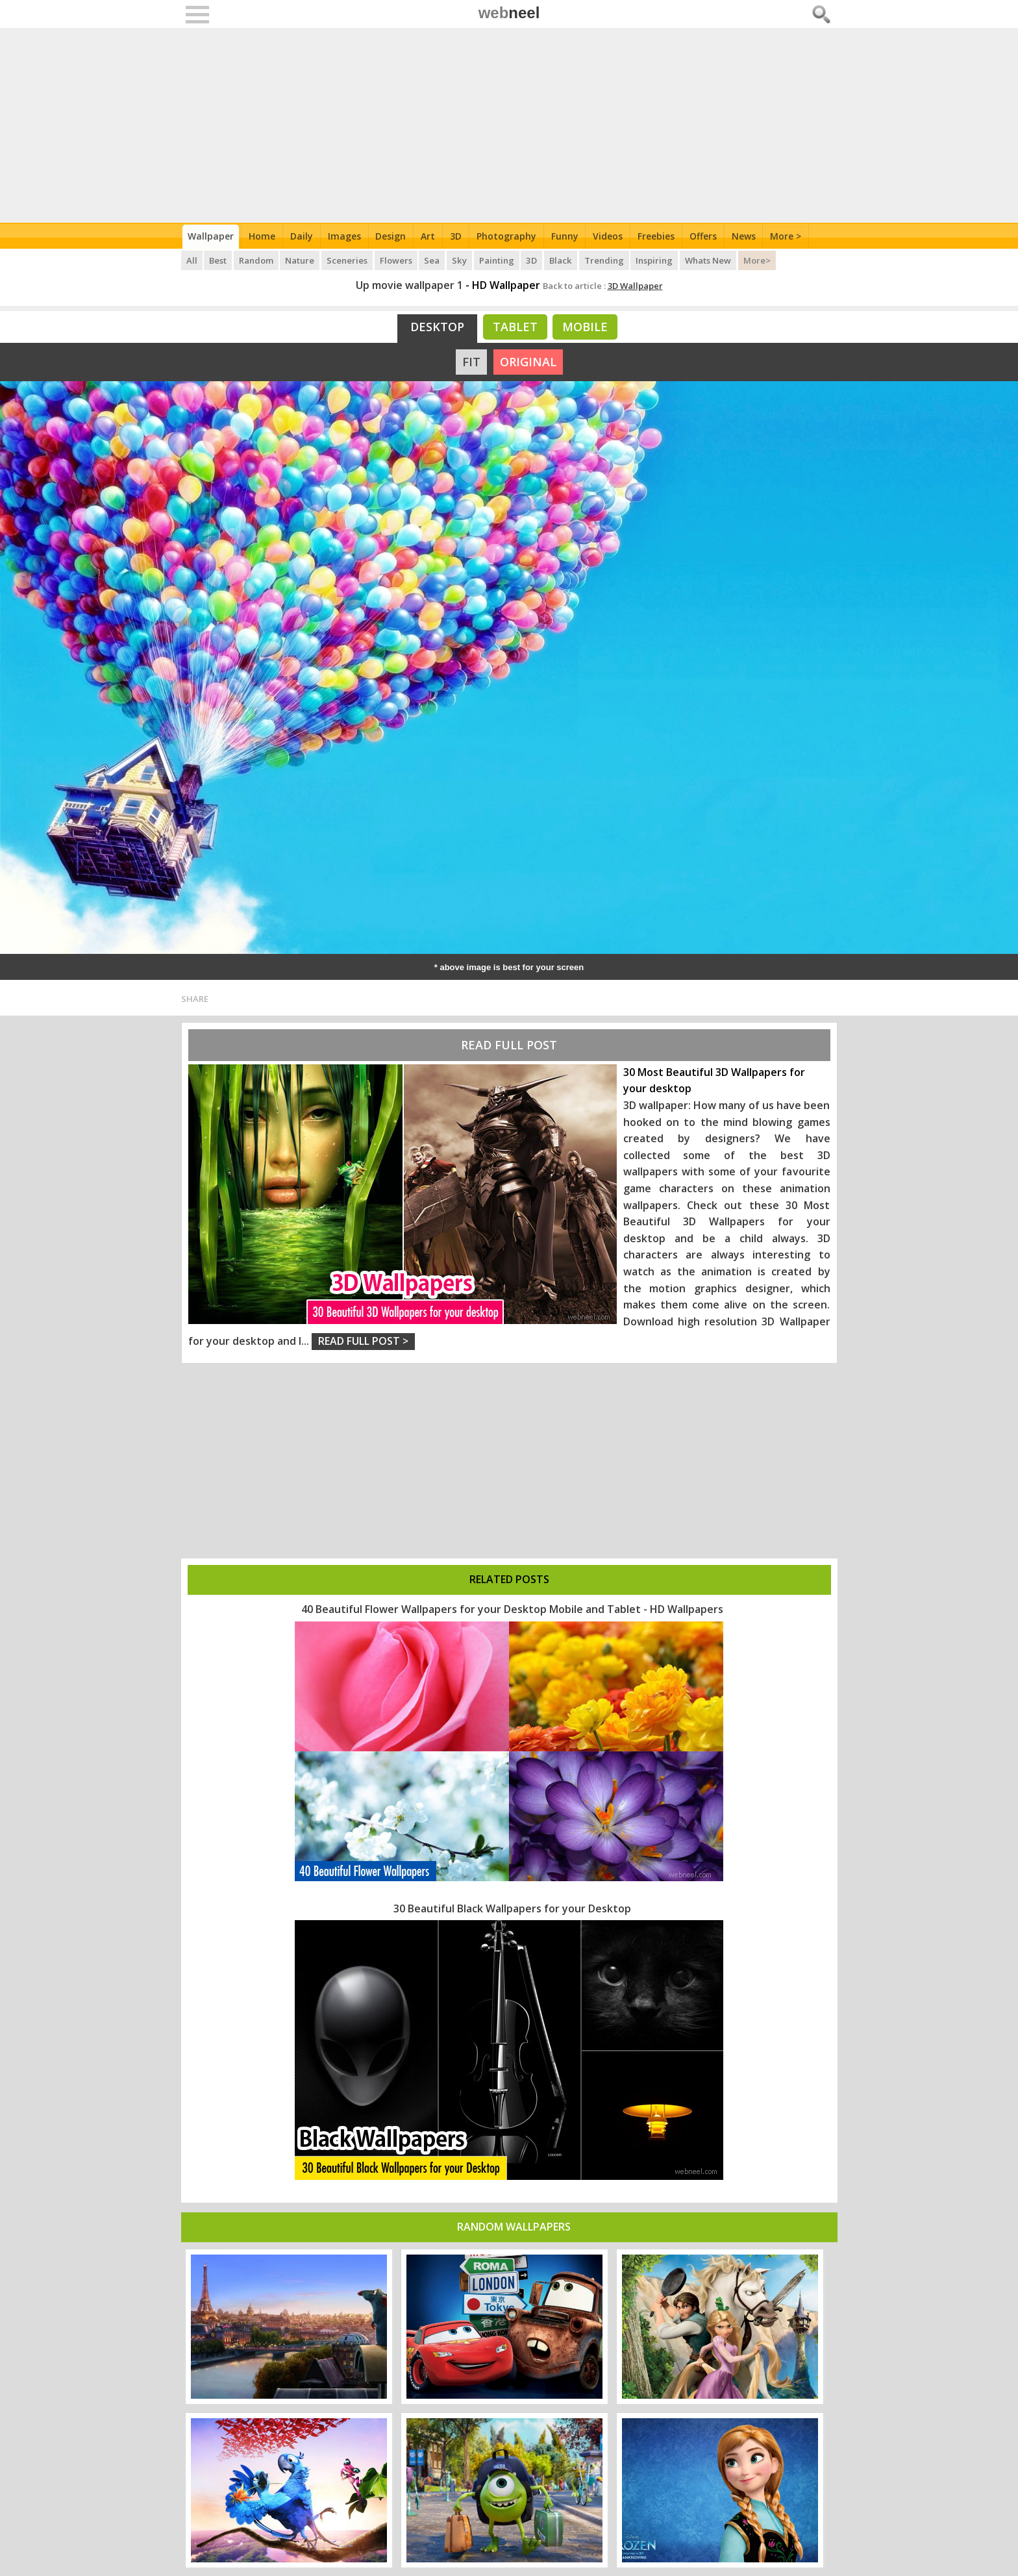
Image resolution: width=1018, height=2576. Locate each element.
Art (429, 236)
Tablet (515, 326)
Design (392, 236)
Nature (301, 260)
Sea (433, 260)
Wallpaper (211, 236)
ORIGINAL (528, 361)
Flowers (397, 260)
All (191, 260)
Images (345, 236)
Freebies (658, 236)
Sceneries (348, 260)
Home (262, 236)
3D (457, 236)
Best (218, 260)
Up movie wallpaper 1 (409, 285)
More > (788, 236)
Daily (302, 236)
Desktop (437, 326)
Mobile (585, 326)
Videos (610, 236)
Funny (566, 236)
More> (758, 260)
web (509, 12)
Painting (497, 260)
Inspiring (655, 260)
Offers (705, 236)
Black (562, 260)
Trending (605, 260)
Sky (461, 260)
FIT (471, 361)
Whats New (709, 260)
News (746, 236)
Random (257, 260)
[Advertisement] (509, 125)
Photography (508, 236)
